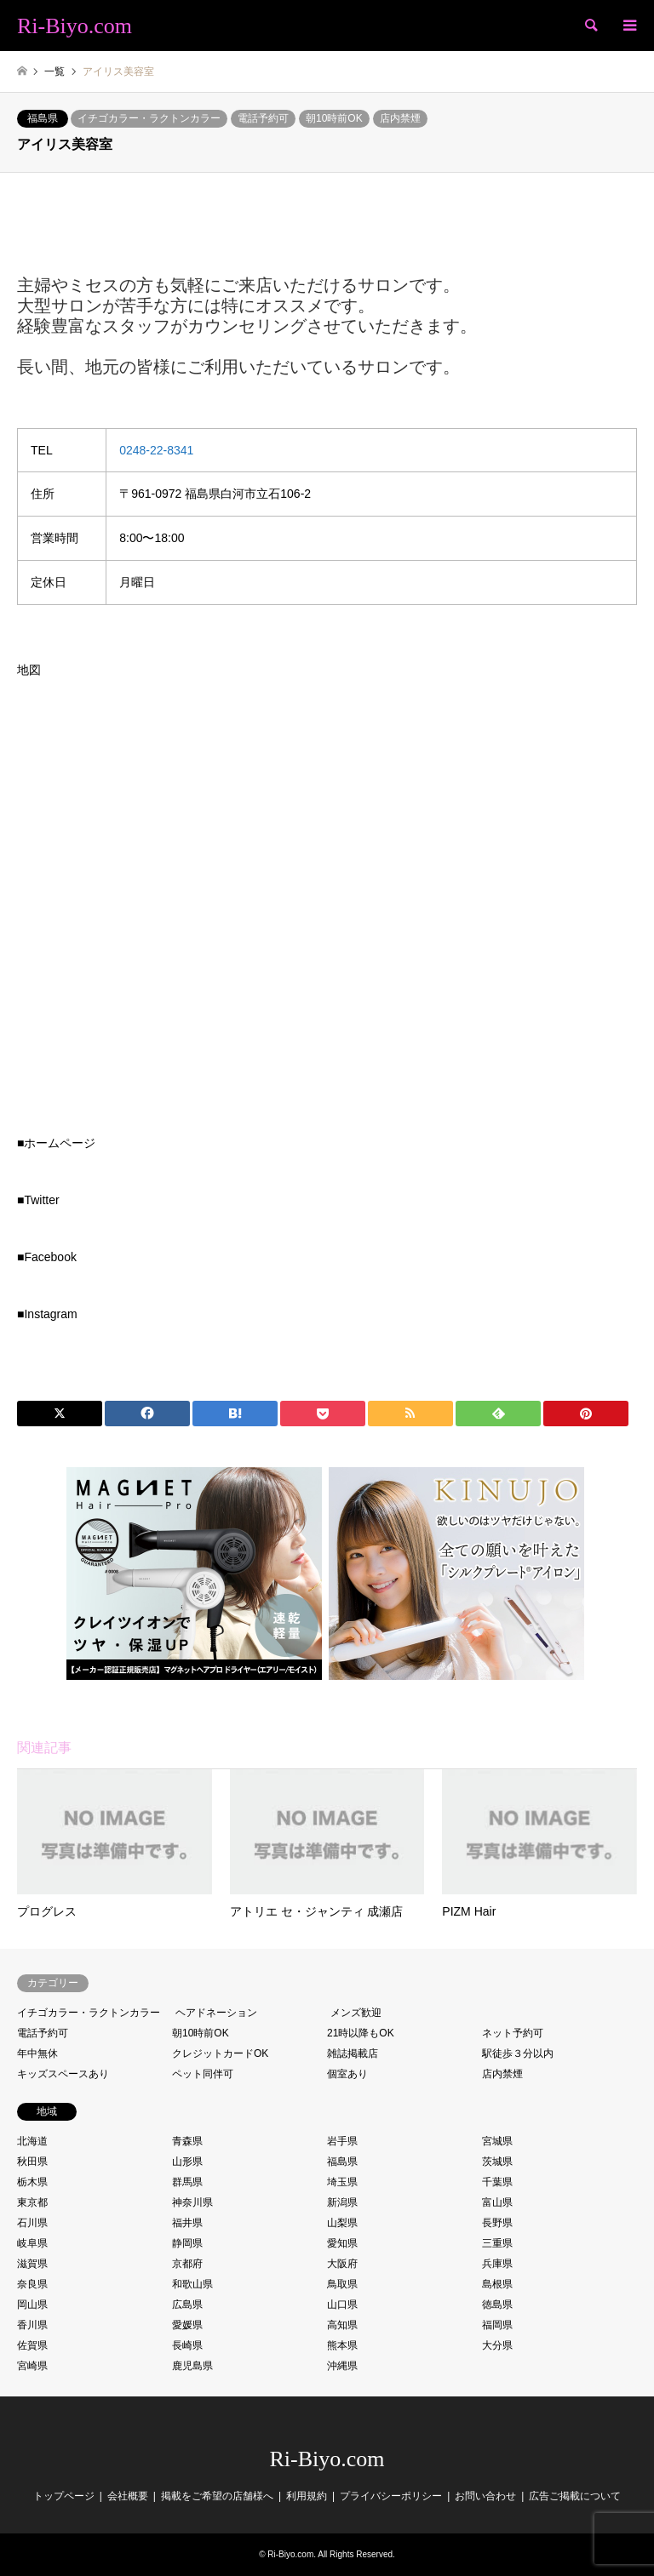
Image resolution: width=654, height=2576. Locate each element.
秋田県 (32, 2162)
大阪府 (342, 2264)
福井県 (187, 2223)
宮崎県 (32, 2366)
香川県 (32, 2325)
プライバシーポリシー (391, 2496)
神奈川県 (192, 2202)
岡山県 (32, 2304)
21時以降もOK (360, 2033)
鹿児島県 (192, 2366)
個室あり (347, 2074)
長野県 (497, 2223)
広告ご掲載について (575, 2496)
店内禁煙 (400, 118)
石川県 (32, 2223)
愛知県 (342, 2243)
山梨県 (342, 2223)
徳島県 (497, 2304)
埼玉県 (342, 2182)
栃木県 (32, 2182)
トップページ (64, 2496)
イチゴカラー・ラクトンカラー (149, 118)
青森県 (187, 2141)
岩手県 (342, 2141)
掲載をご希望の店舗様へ (217, 2496)
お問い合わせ (485, 2496)
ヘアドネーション (216, 2013)
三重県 (497, 2243)
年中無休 (37, 2053)
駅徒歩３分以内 (518, 2053)
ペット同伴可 (202, 2074)
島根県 (497, 2284)
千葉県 (497, 2182)
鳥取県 (342, 2284)
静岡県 (187, 2243)
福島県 (42, 118)
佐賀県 (32, 2345)
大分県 (497, 2345)
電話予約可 (263, 118)
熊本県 (342, 2345)
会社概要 (127, 2496)
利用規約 (306, 2496)
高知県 (342, 2325)
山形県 (187, 2162)
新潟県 (342, 2202)
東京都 (32, 2202)
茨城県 (497, 2162)
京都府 (187, 2264)
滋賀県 (32, 2264)
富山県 (497, 2202)
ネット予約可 (512, 2033)
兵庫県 (497, 2264)
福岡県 (497, 2325)
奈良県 (32, 2284)
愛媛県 (187, 2325)
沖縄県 (342, 2366)
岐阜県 (32, 2243)
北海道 (32, 2141)
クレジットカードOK (220, 2053)
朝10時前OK (334, 118)
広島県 (187, 2304)
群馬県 (187, 2182)
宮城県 (497, 2141)
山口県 (342, 2304)
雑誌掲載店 (352, 2053)
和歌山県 (192, 2284)
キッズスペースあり (63, 2074)
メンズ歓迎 (356, 2013)
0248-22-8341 (156, 450)
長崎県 (187, 2345)
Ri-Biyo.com (326, 2459)
